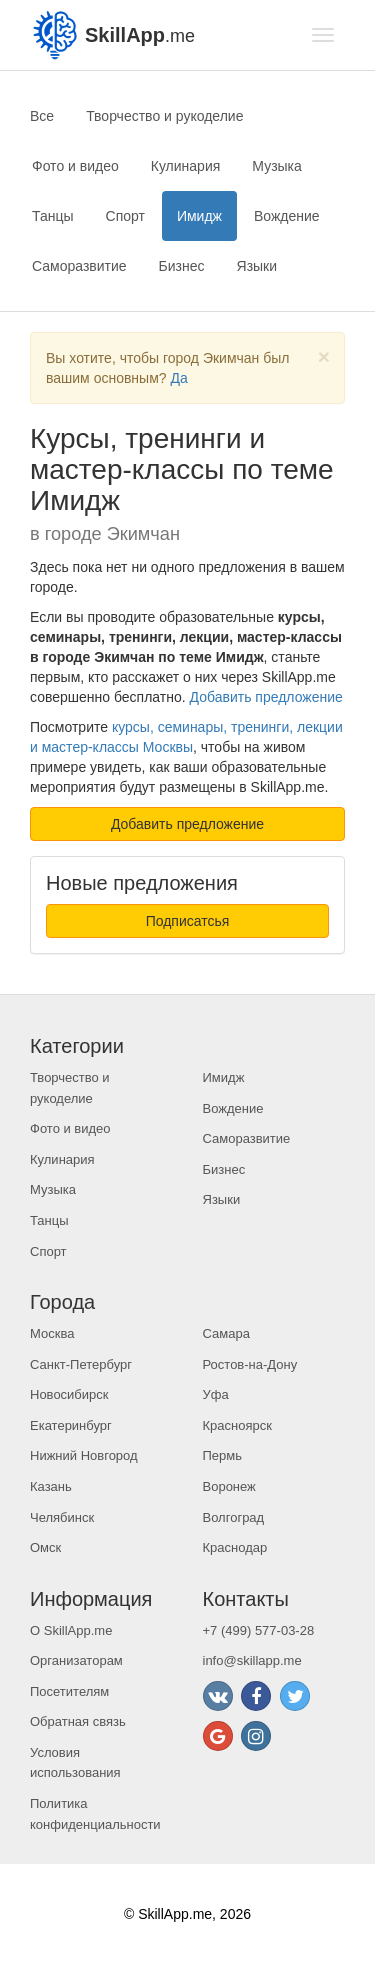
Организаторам (76, 1660)
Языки (257, 266)
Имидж (199, 216)
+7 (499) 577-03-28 (259, 1630)
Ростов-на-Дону (250, 1364)
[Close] (324, 356)
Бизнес (182, 266)
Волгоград (234, 1517)
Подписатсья (188, 921)
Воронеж (229, 1486)
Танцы (53, 216)
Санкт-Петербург (81, 1364)
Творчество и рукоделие (164, 116)
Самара (226, 1333)
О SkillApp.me (71, 1630)
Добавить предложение (266, 697)
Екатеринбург (71, 1425)
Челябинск (62, 1517)
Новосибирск (69, 1394)
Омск (45, 1547)
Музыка (277, 166)
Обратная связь (78, 1721)
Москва (52, 1333)
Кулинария (186, 166)
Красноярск (237, 1425)
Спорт (125, 216)
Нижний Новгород (84, 1455)
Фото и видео (75, 166)
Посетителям (69, 1691)
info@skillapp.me (252, 1660)
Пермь (223, 1455)
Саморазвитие (79, 266)
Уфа (216, 1394)
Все (42, 116)
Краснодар (235, 1547)
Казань (51, 1486)
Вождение (287, 216)
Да (178, 378)
